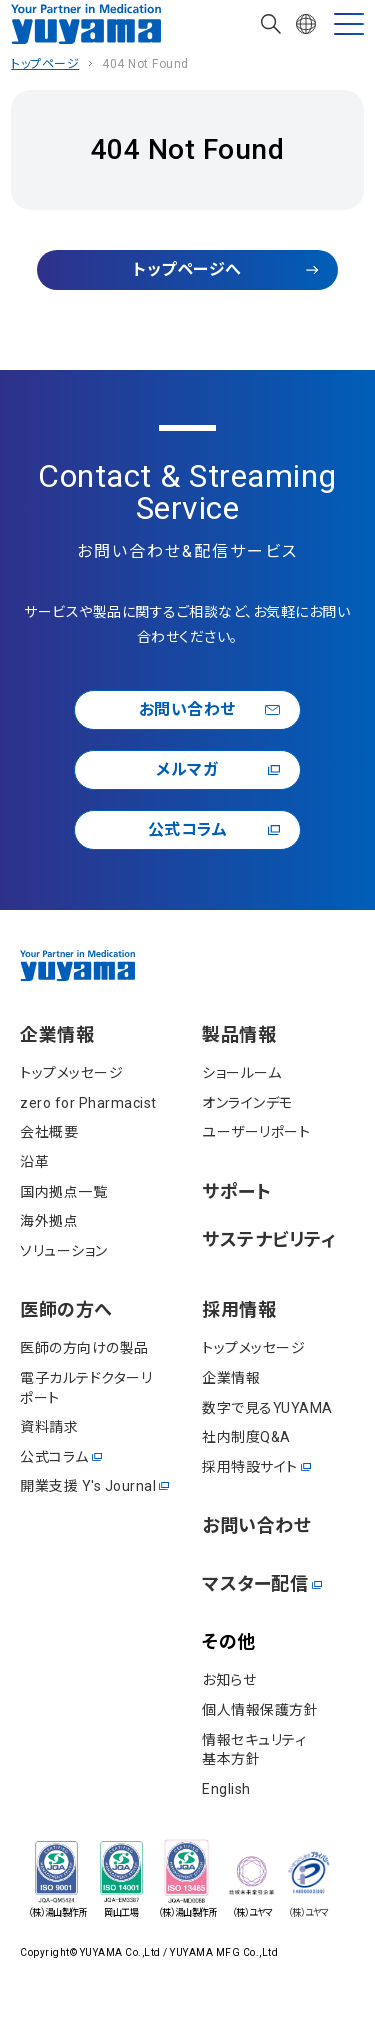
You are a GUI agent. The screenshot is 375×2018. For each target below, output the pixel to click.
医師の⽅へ (66, 1309)
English (226, 1789)
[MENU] (349, 24)
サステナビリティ (269, 1240)
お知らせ (229, 1680)
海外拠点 (49, 1221)
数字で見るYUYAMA (267, 1408)
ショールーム (241, 1073)
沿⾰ (34, 1162)
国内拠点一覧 (63, 1192)
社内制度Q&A (246, 1437)
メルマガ (187, 769)
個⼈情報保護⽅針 (260, 1710)
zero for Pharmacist (88, 1103)
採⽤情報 (239, 1309)
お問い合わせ (187, 709)
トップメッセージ (71, 1073)
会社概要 (49, 1132)
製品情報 (239, 1034)
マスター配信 (255, 1584)
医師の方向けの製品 (84, 1348)
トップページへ (187, 269)
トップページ (45, 64)
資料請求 (49, 1427)
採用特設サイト (250, 1467)
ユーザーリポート (256, 1132)
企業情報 (57, 1034)
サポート (236, 1192)
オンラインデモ (247, 1103)
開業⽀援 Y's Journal (88, 1486)
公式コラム (188, 829)
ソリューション (64, 1251)
